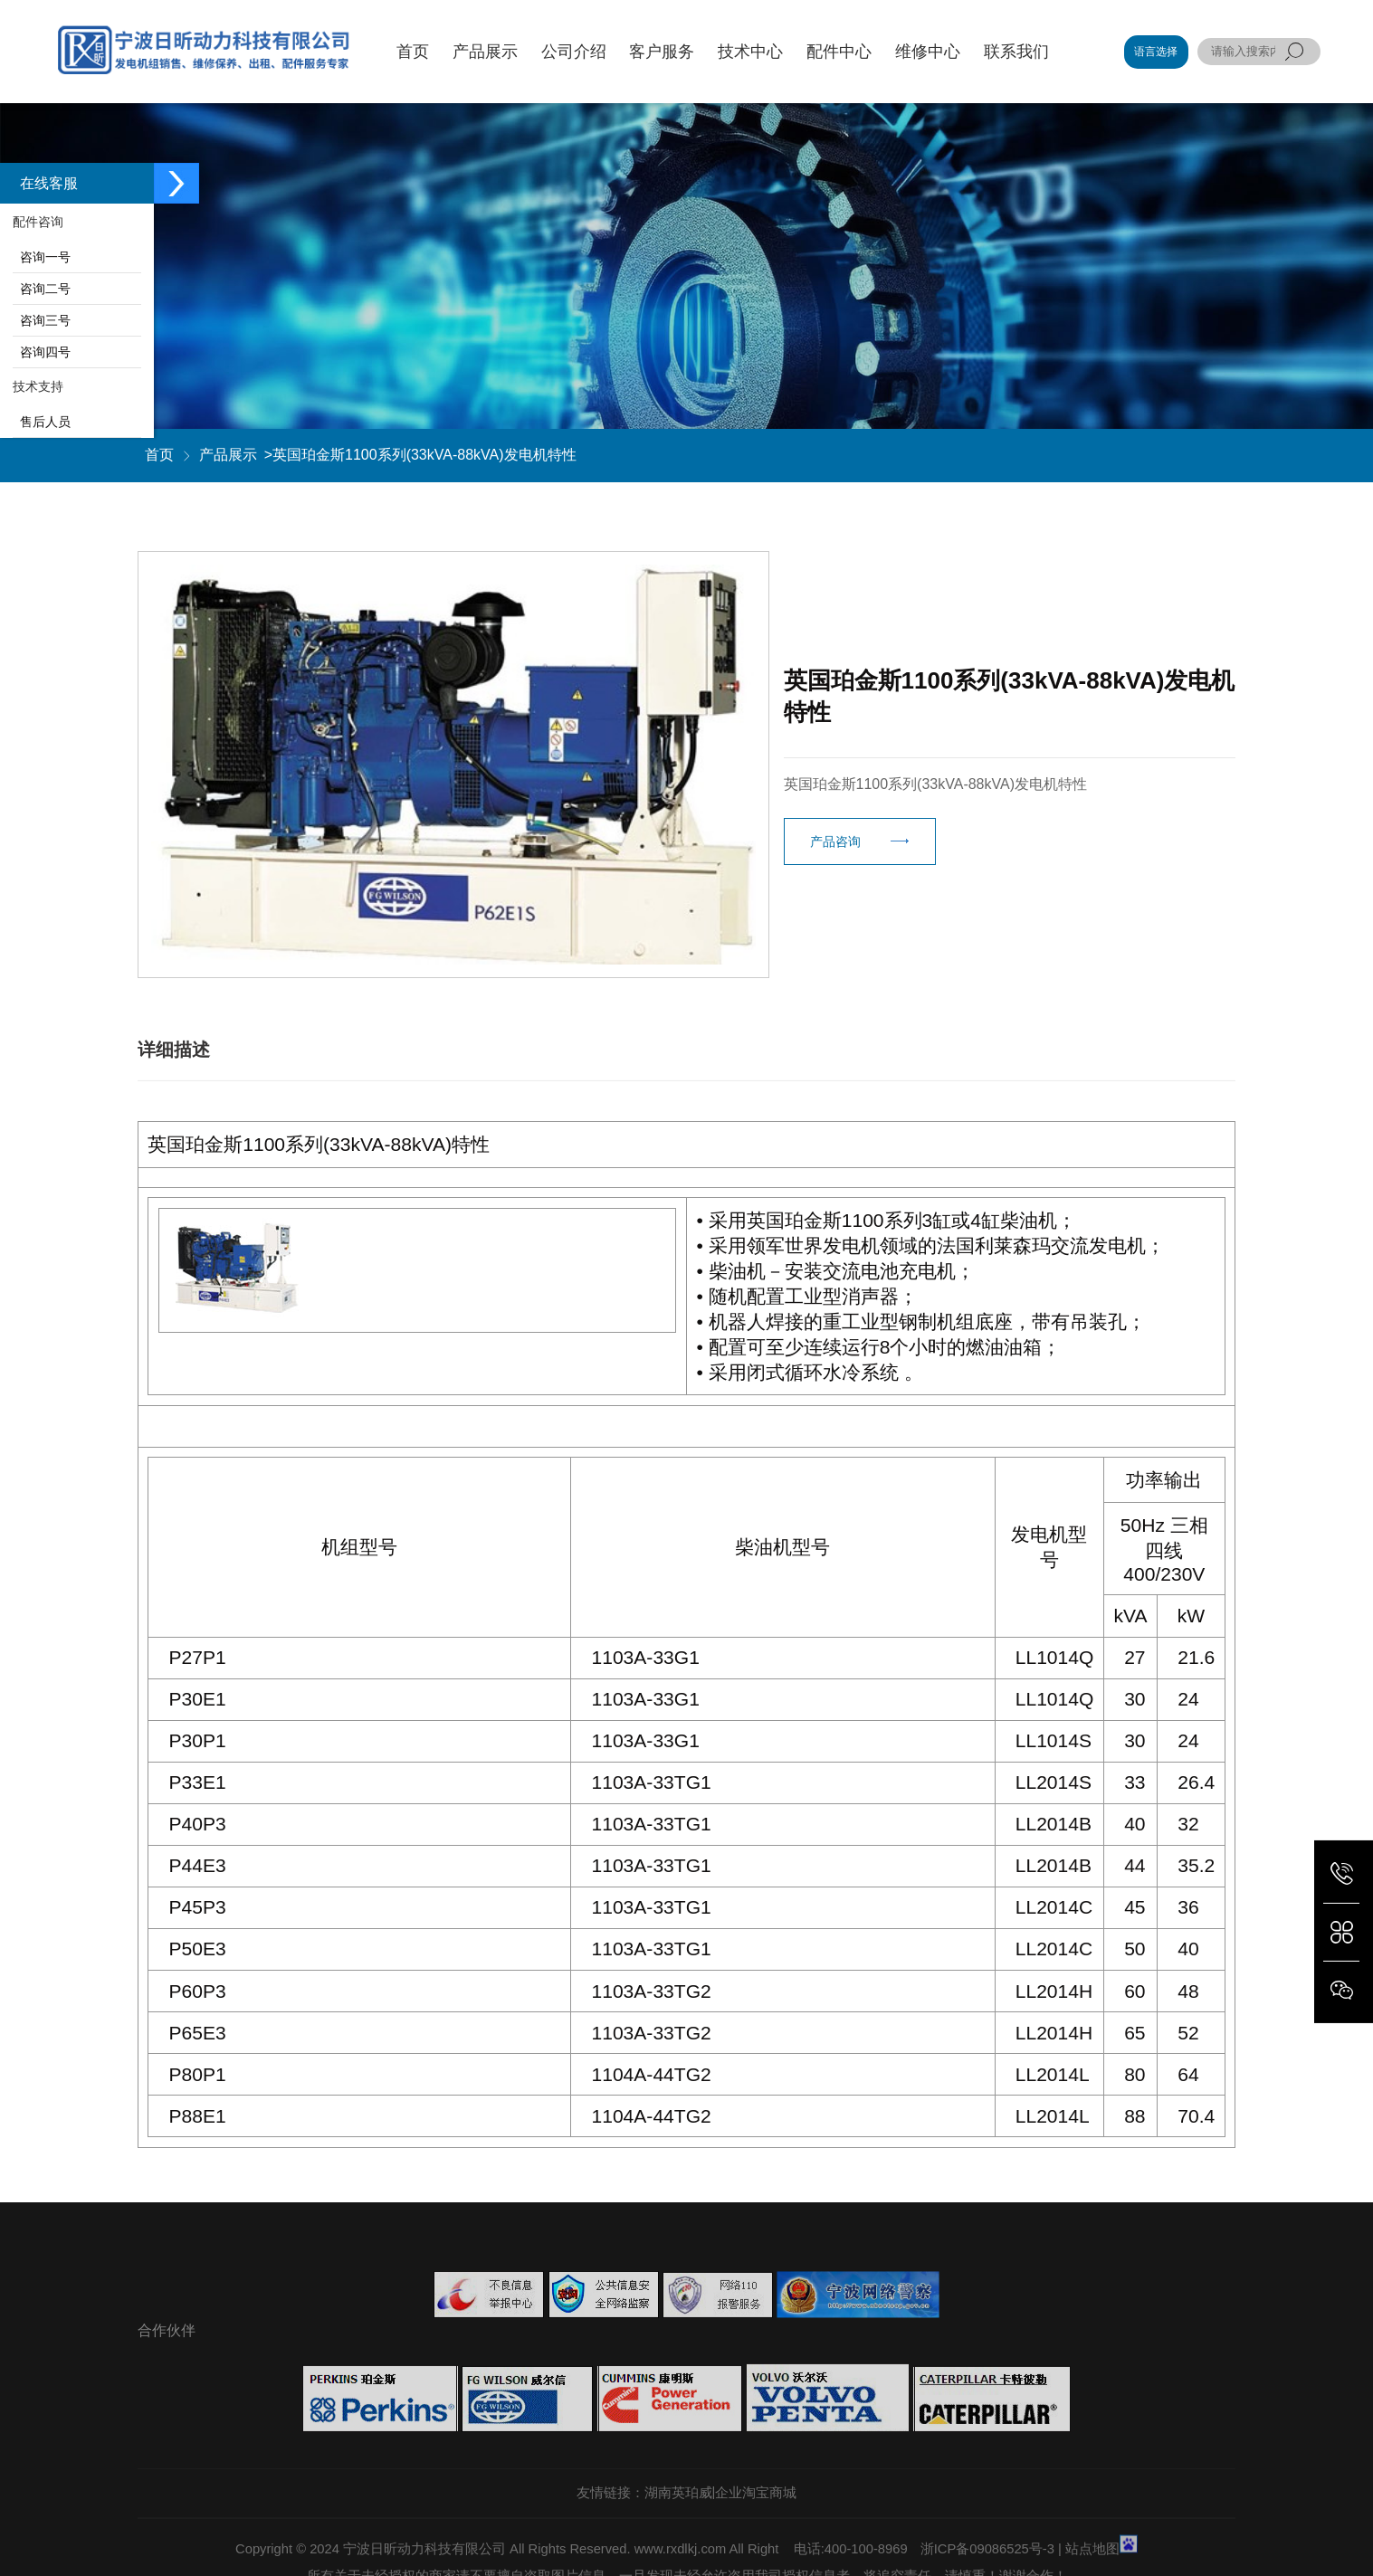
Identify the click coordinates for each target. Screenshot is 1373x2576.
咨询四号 (42, 352)
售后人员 (42, 421)
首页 (159, 454)
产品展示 (228, 454)
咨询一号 (42, 257)
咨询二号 (42, 288)
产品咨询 (835, 841)
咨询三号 (42, 320)
